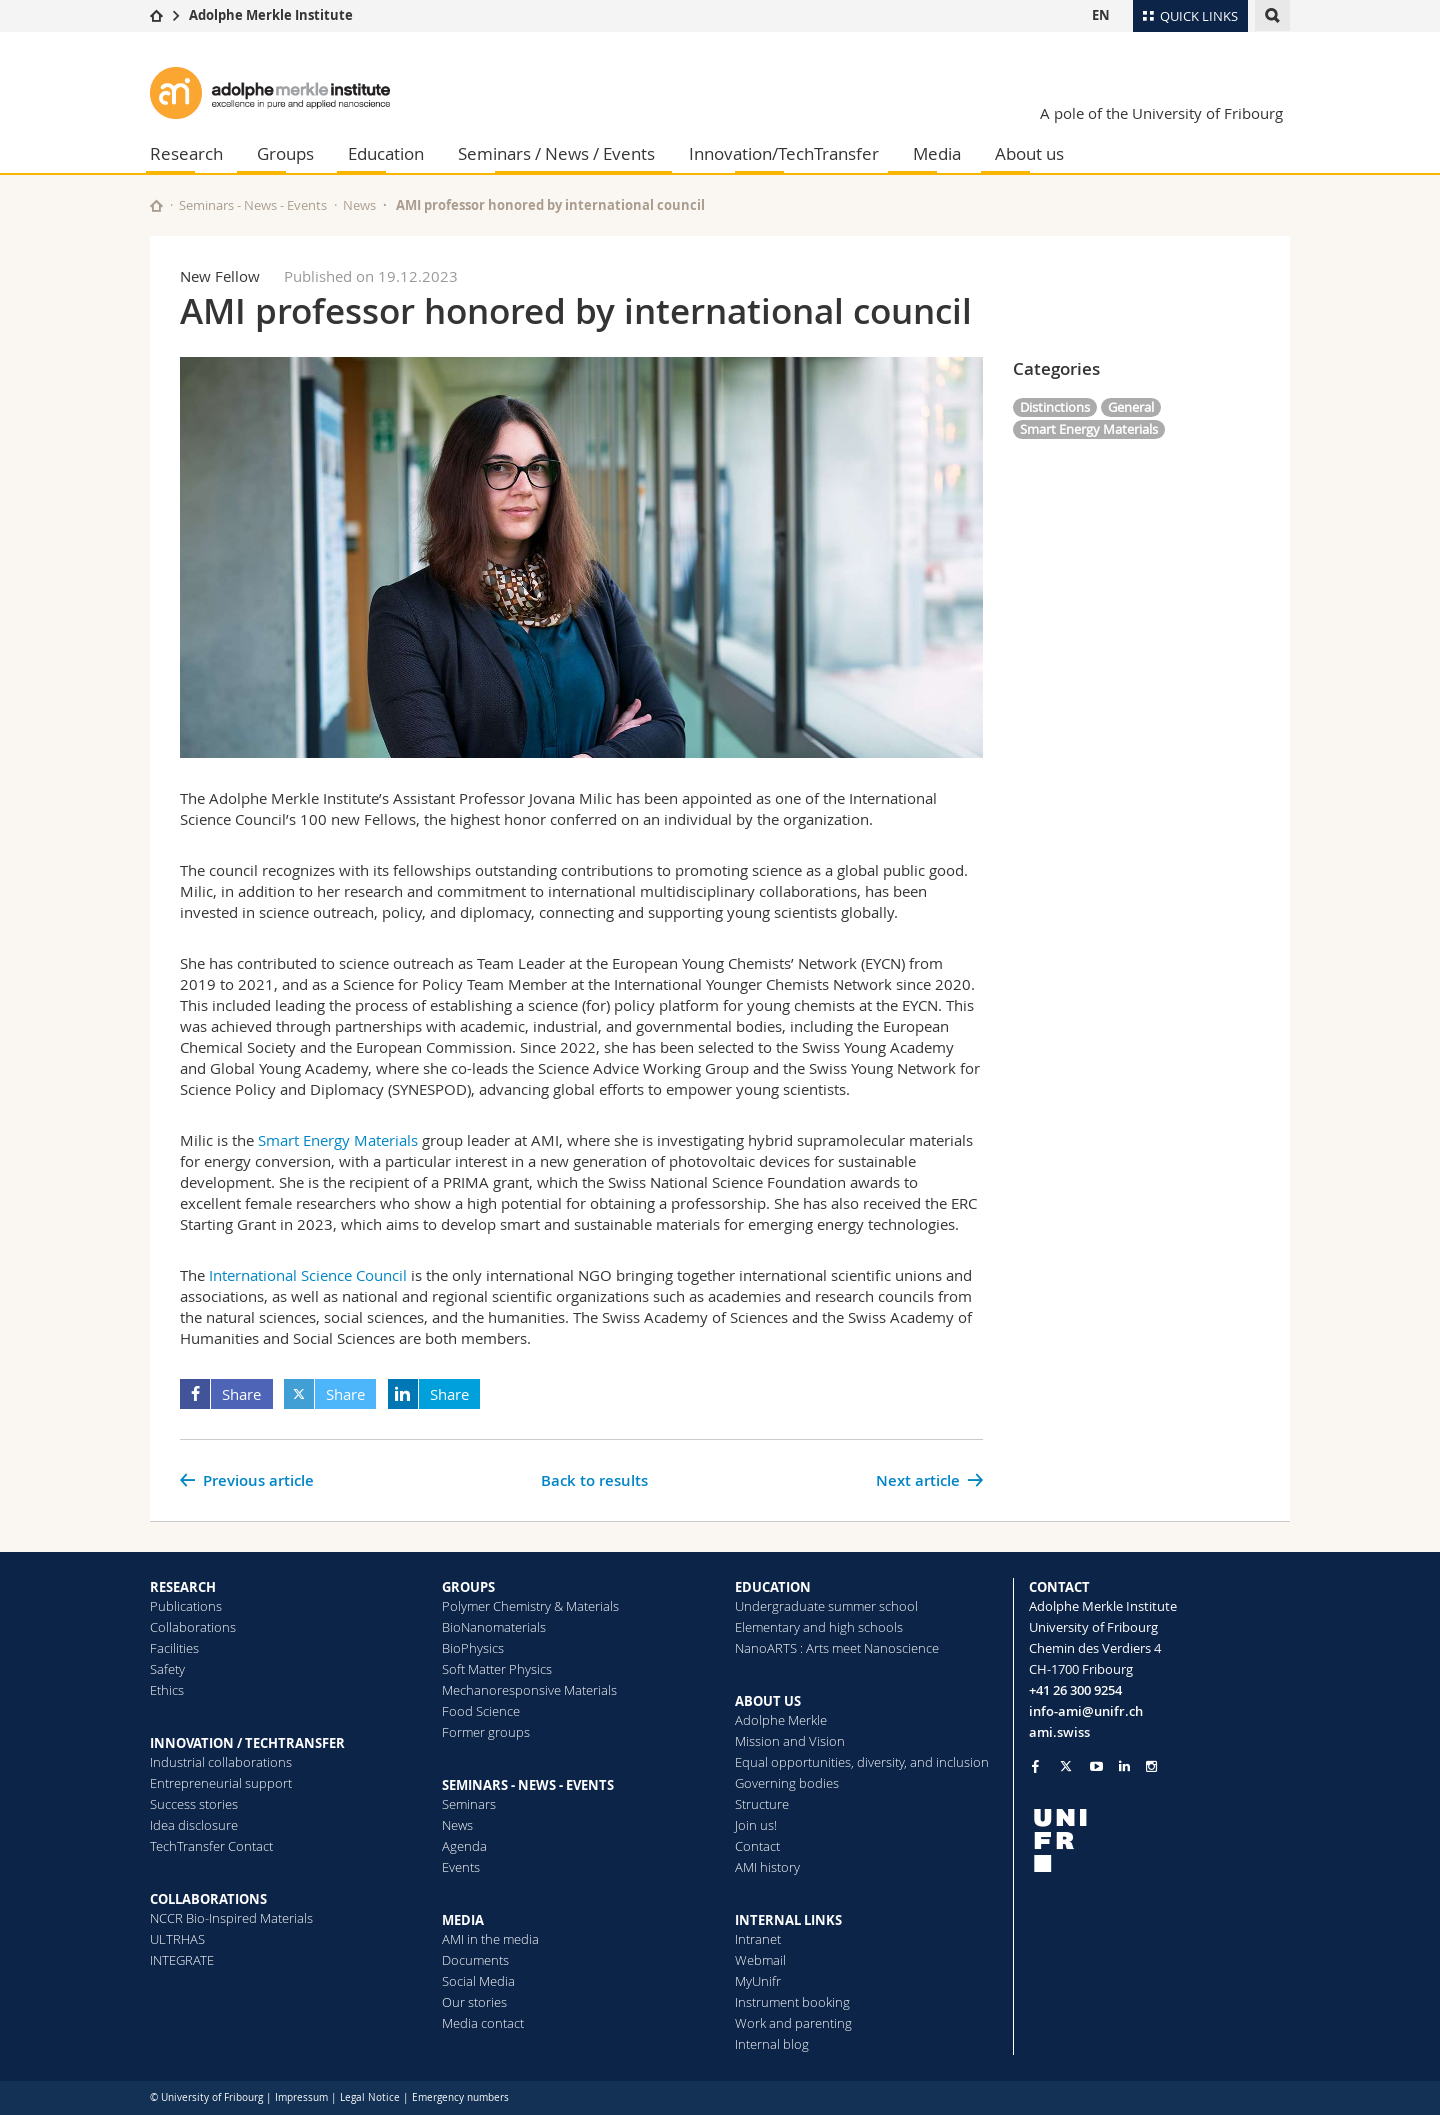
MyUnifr (758, 1981)
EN (1101, 15)
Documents (475, 1960)
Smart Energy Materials (338, 1140)
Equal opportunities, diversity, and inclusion (862, 1762)
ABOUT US (768, 1701)
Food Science (481, 1711)
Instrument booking (792, 2002)
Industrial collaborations (221, 1762)
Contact (757, 1846)
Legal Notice (370, 2097)
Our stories (474, 2002)
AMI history (767, 1867)
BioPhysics (473, 1648)
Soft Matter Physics (497, 1669)
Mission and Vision (790, 1741)
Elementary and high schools (819, 1627)
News (359, 205)
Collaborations (193, 1627)
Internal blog (772, 2044)
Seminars (469, 1804)
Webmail (760, 1960)
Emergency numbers (460, 2097)
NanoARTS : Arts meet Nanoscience (837, 1648)
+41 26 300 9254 (1075, 1690)
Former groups (486, 1732)
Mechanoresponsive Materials (529, 1690)
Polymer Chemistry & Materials (530, 1606)
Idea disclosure (194, 1825)
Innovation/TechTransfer (784, 153)
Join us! (756, 1825)
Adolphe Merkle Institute (271, 15)
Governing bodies (787, 1783)
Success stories (194, 1804)
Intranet (758, 1939)
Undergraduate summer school (826, 1606)
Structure (762, 1804)
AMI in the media (490, 1939)
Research (186, 153)
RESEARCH (183, 1587)
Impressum (301, 2097)
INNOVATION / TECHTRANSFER (247, 1743)
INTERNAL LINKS (788, 1920)
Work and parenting (793, 2023)
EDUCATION (773, 1587)
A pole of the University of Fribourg (1161, 113)
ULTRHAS (177, 1939)
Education (386, 153)
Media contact (483, 2023)
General (1131, 407)
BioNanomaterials (494, 1627)
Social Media (478, 1981)
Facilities (174, 1648)
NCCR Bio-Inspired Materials (231, 1918)
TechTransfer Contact (211, 1846)
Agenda (464, 1846)
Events (461, 1867)
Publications (186, 1606)
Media (937, 153)
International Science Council (308, 1275)
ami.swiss (1059, 1732)
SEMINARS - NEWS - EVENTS (528, 1785)
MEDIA (463, 1920)
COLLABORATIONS (208, 1899)
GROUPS (468, 1587)
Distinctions (1055, 407)
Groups (285, 153)
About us (1029, 153)
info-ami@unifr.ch (1086, 1711)
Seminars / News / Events (556, 153)
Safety (167, 1669)
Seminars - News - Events (253, 205)
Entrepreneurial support (221, 1783)
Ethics (167, 1690)
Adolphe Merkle (781, 1720)
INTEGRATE (182, 1960)
